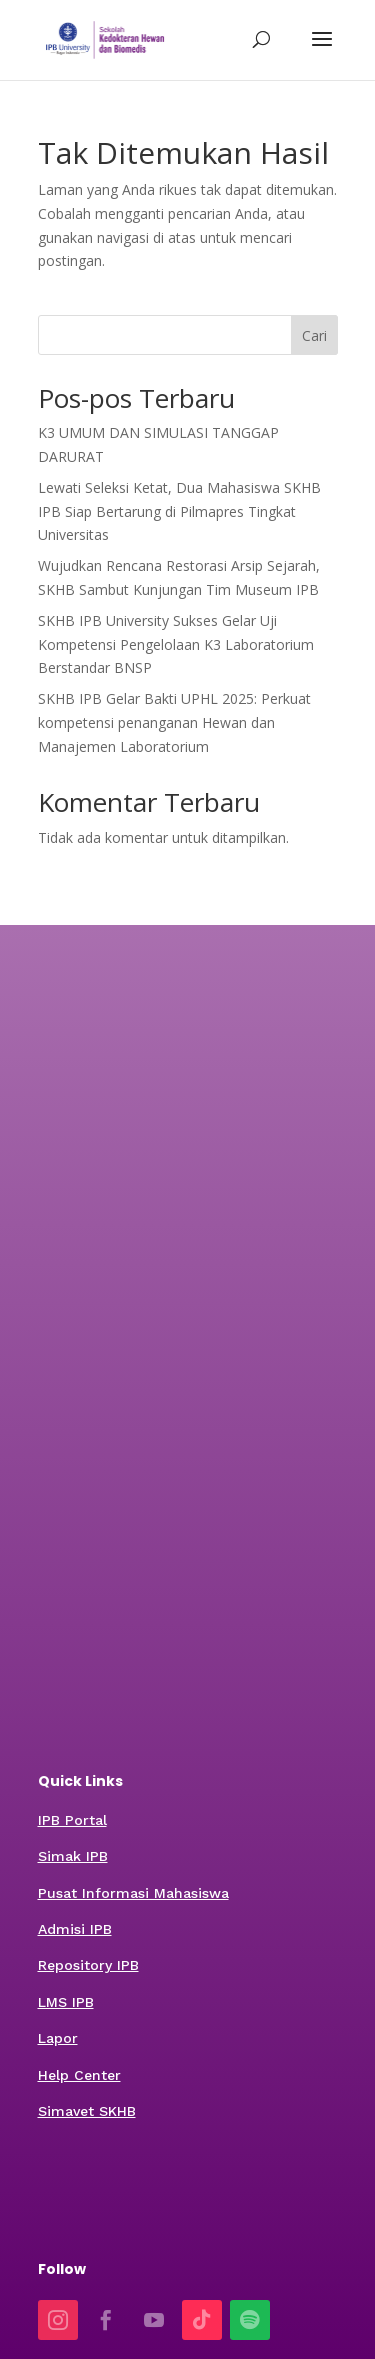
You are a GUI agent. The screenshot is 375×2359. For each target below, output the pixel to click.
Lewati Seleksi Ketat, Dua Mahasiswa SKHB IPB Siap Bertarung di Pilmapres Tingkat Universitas (179, 511)
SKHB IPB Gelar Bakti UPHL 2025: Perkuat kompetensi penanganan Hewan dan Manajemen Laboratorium (174, 722)
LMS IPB (66, 2002)
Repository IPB (88, 1965)
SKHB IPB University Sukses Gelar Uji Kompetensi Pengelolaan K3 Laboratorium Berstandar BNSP (176, 644)
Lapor (58, 2038)
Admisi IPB (75, 1929)
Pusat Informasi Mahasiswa (133, 1893)
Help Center (79, 2075)
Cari (314, 335)
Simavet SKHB (87, 2111)
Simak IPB (73, 1856)
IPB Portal (72, 1820)
